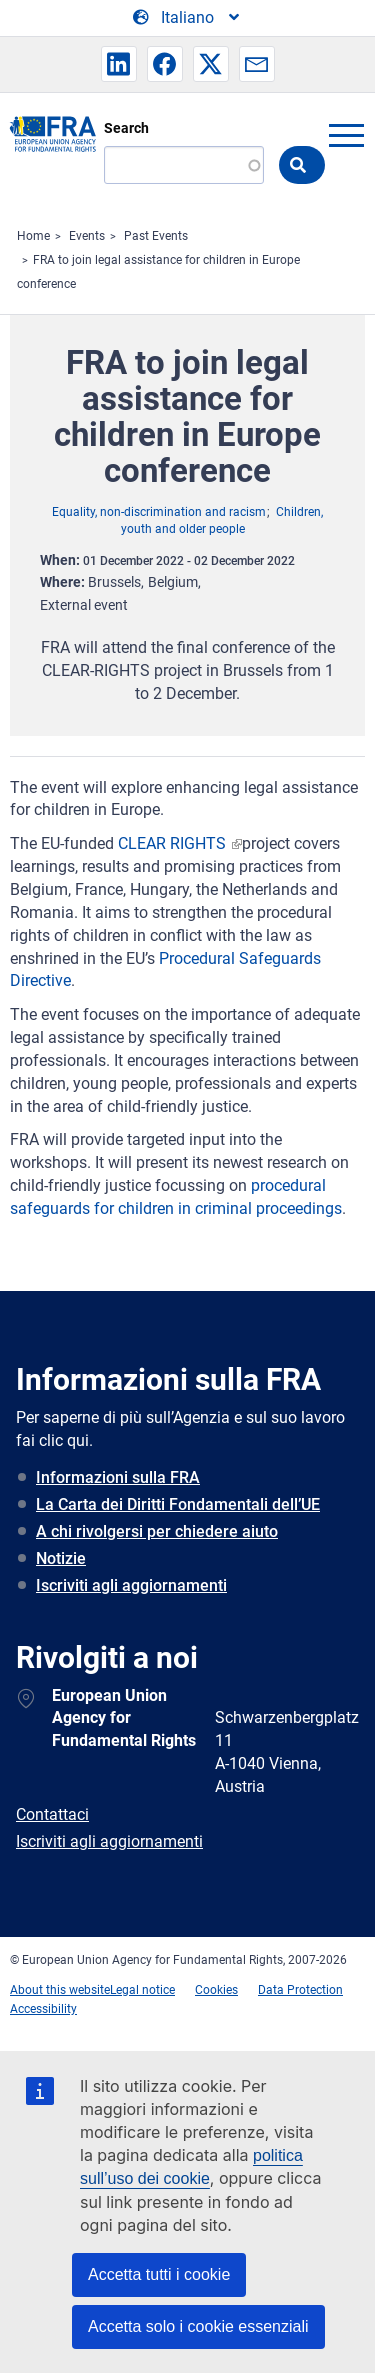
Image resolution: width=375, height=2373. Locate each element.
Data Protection (300, 1990)
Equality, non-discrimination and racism (159, 512)
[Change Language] (187, 18)
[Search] (184, 165)
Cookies (216, 1990)
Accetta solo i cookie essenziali (198, 2326)
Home (33, 236)
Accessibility (43, 2009)
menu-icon (346, 135)
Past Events (156, 236)
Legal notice (142, 1990)
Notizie (61, 1558)
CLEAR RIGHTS (174, 843)
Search (126, 128)
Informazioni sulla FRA (118, 1477)
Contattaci (52, 1814)
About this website (60, 1990)
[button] (119, 64)
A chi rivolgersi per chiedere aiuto (157, 1531)
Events (87, 236)
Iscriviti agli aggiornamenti (131, 1585)
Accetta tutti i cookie (159, 2274)
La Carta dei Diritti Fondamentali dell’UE (178, 1504)
